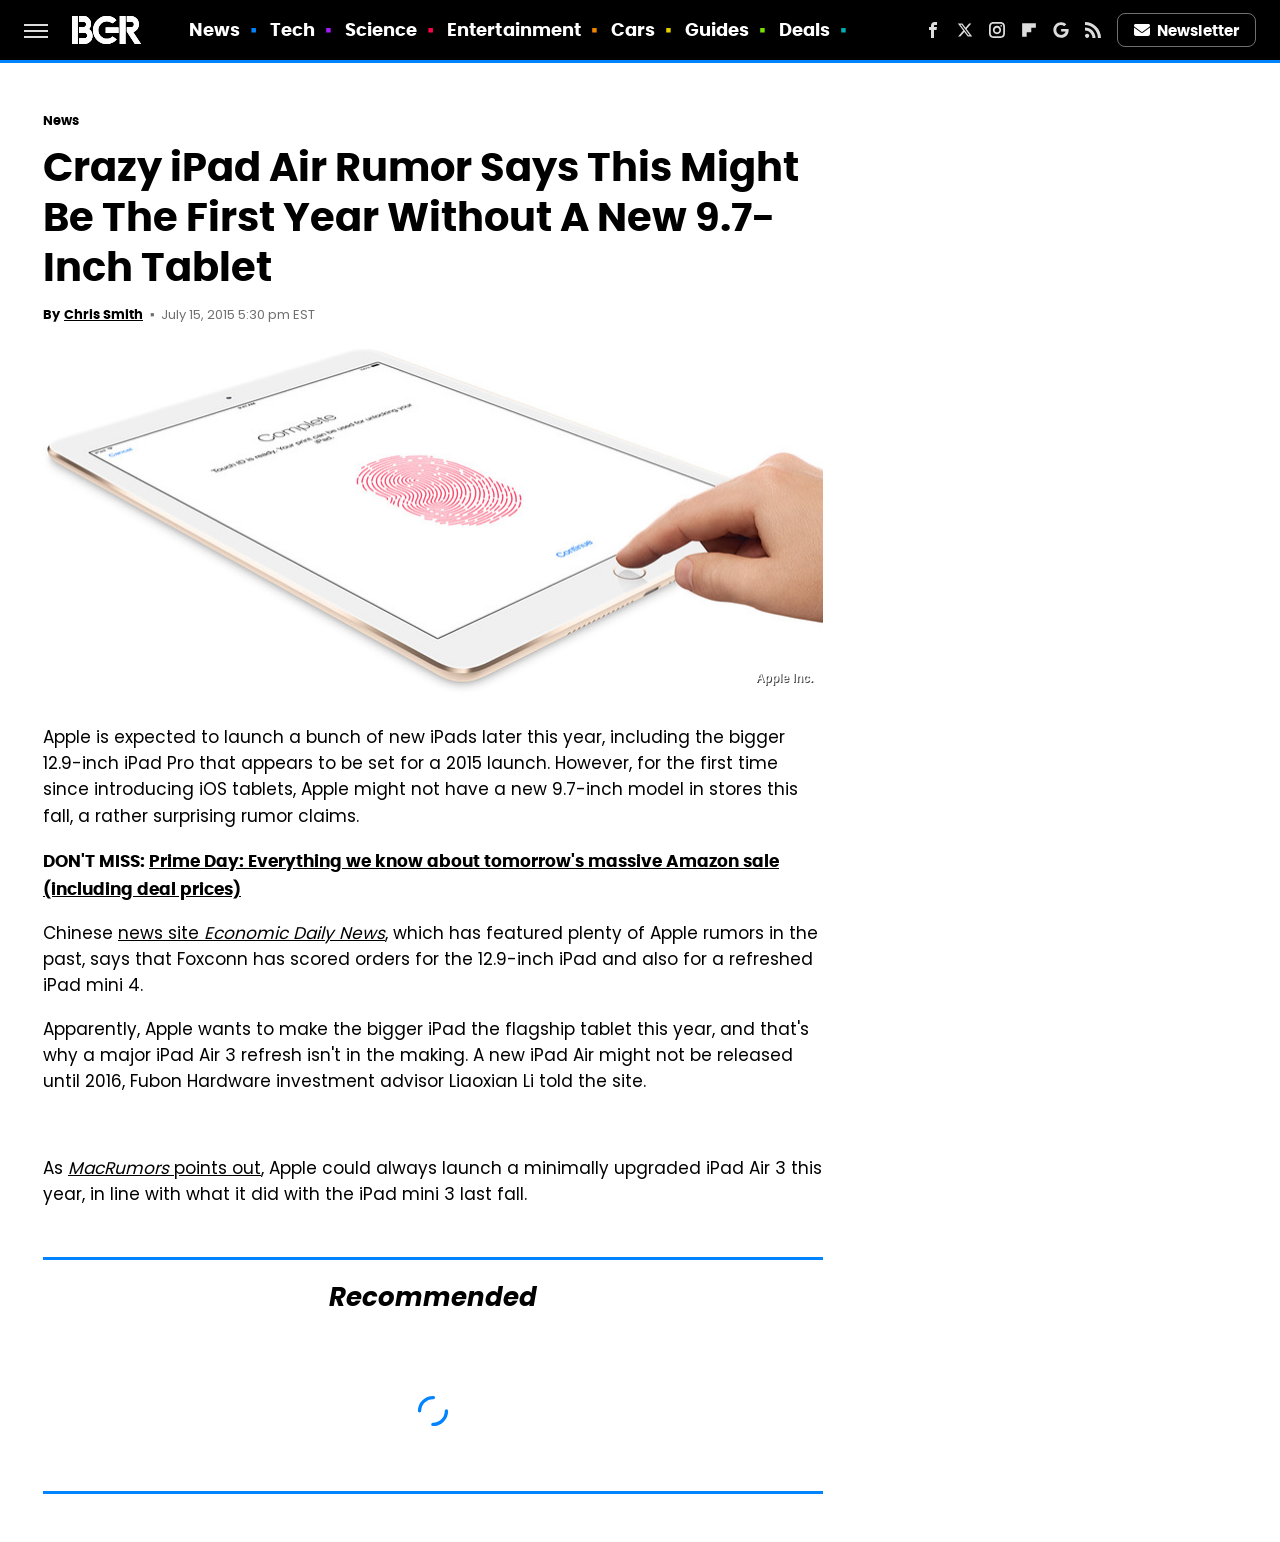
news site (251, 935)
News (214, 29)
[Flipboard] (1029, 30)
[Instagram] (997, 30)
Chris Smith (103, 314)
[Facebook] (933, 30)
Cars (633, 29)
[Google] (1061, 30)
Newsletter (1187, 30)
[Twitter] (965, 30)
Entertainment (514, 29)
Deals (805, 29)
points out (164, 1170)
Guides (717, 29)
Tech (292, 29)
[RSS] (1093, 30)
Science (381, 29)
